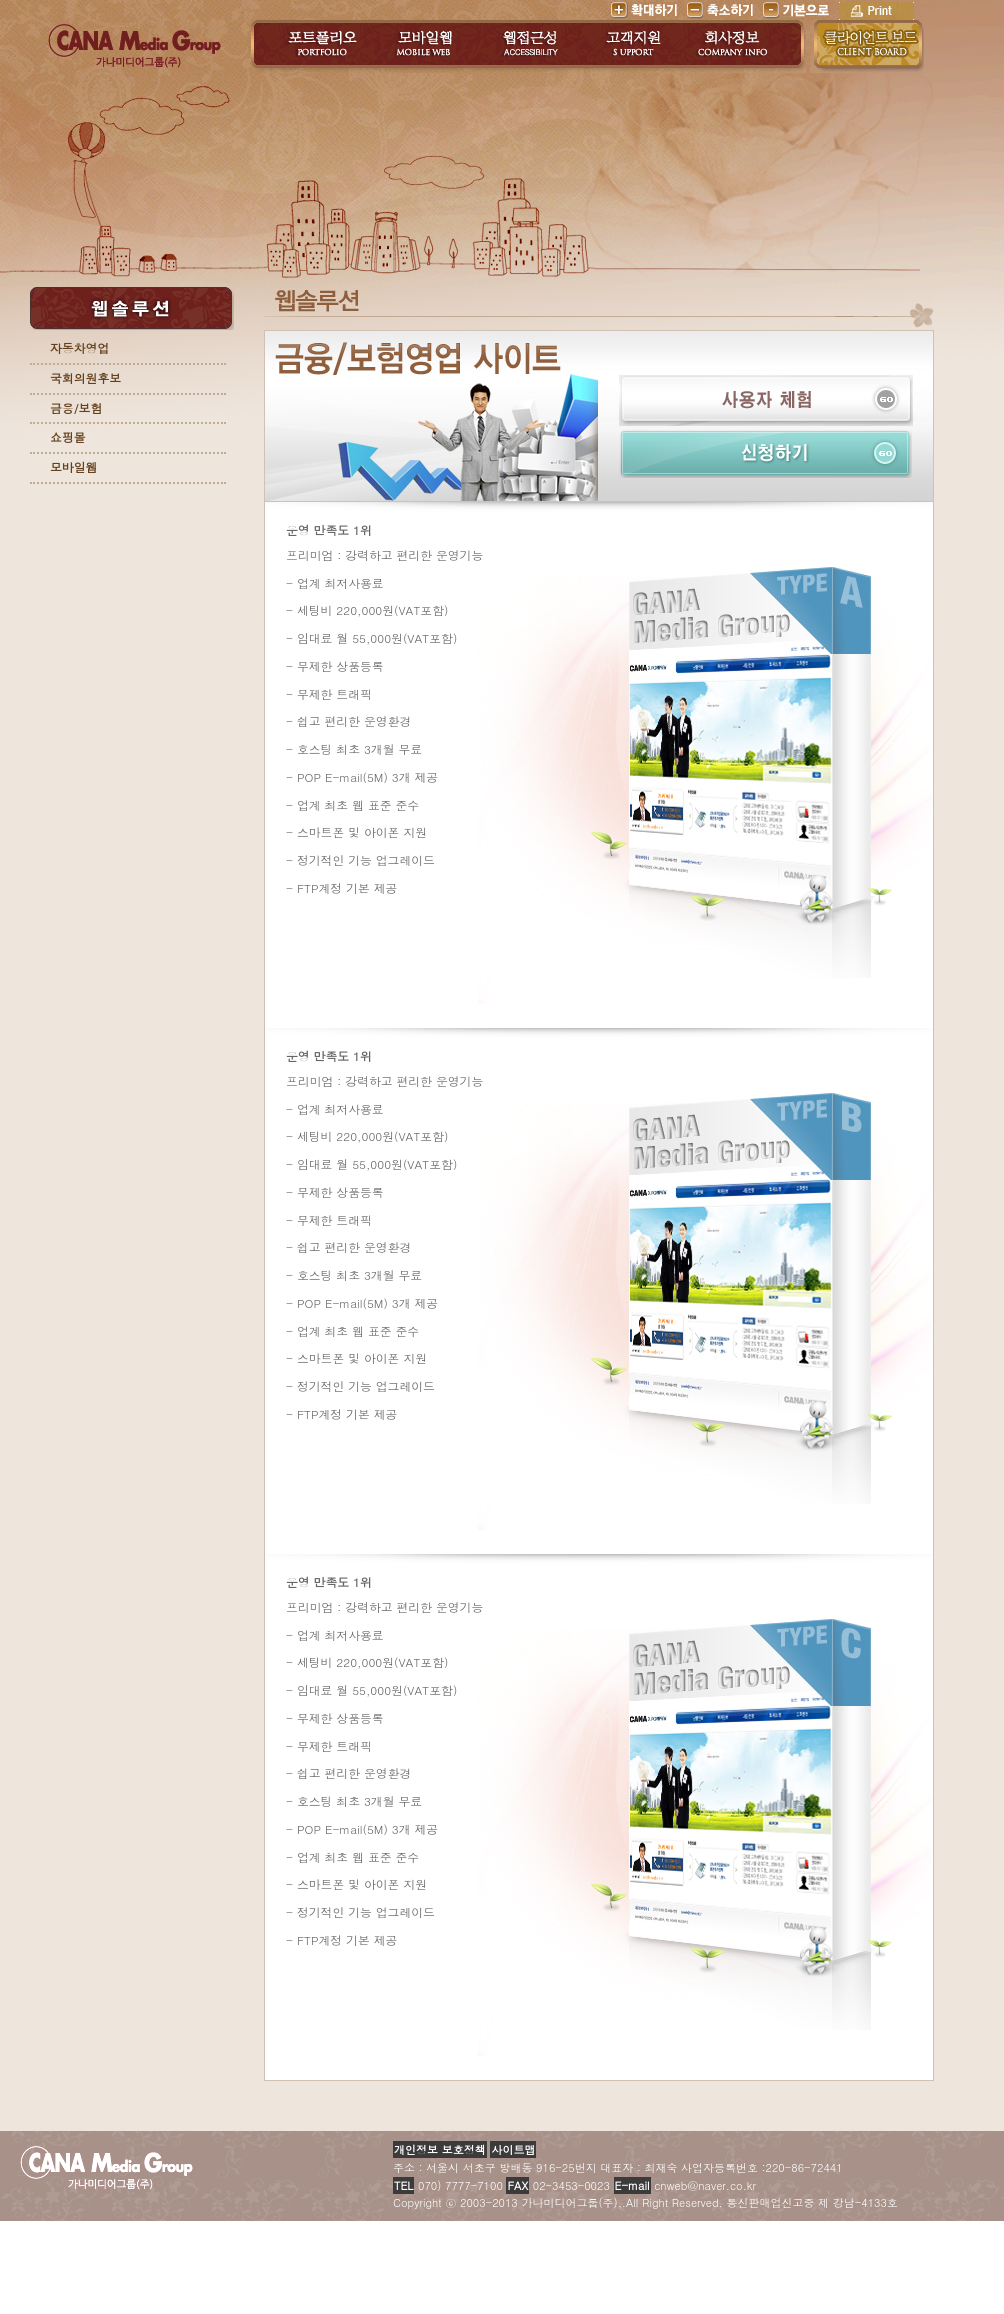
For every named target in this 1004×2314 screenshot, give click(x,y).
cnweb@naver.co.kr (683, 2185)
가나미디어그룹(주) (135, 49)
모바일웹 (73, 467)
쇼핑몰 (67, 437)
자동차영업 (79, 348)
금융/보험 (76, 408)
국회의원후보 (85, 378)
